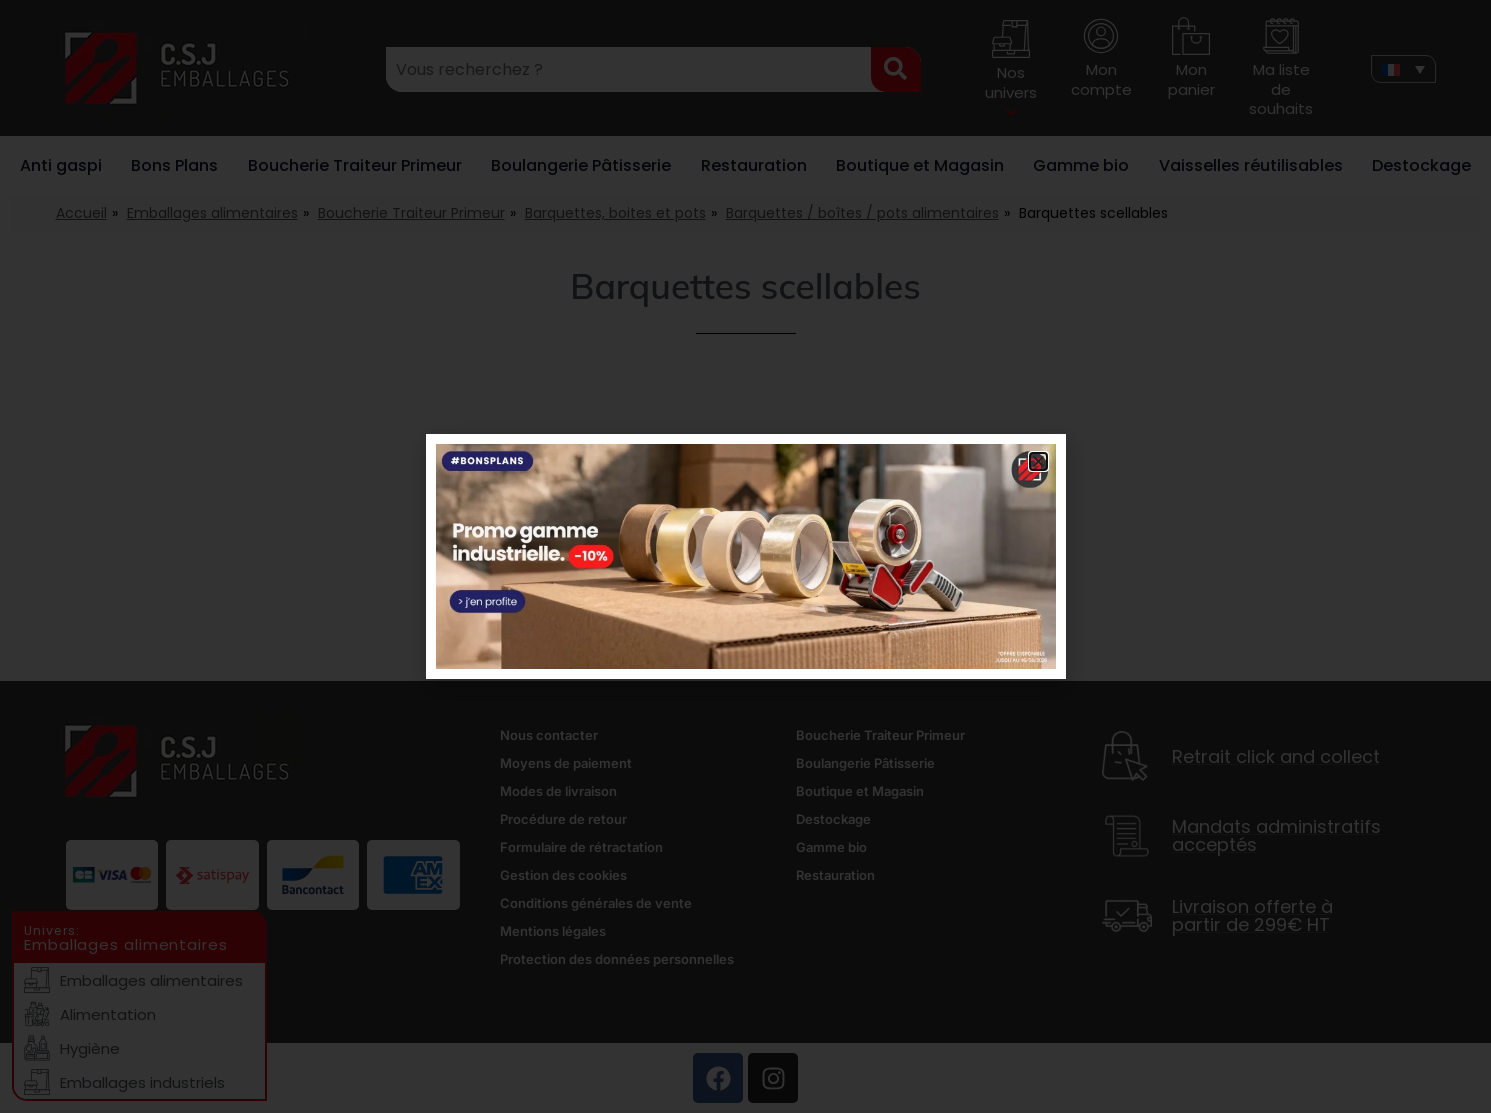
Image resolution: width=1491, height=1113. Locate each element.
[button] (1038, 461)
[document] (745, 556)
